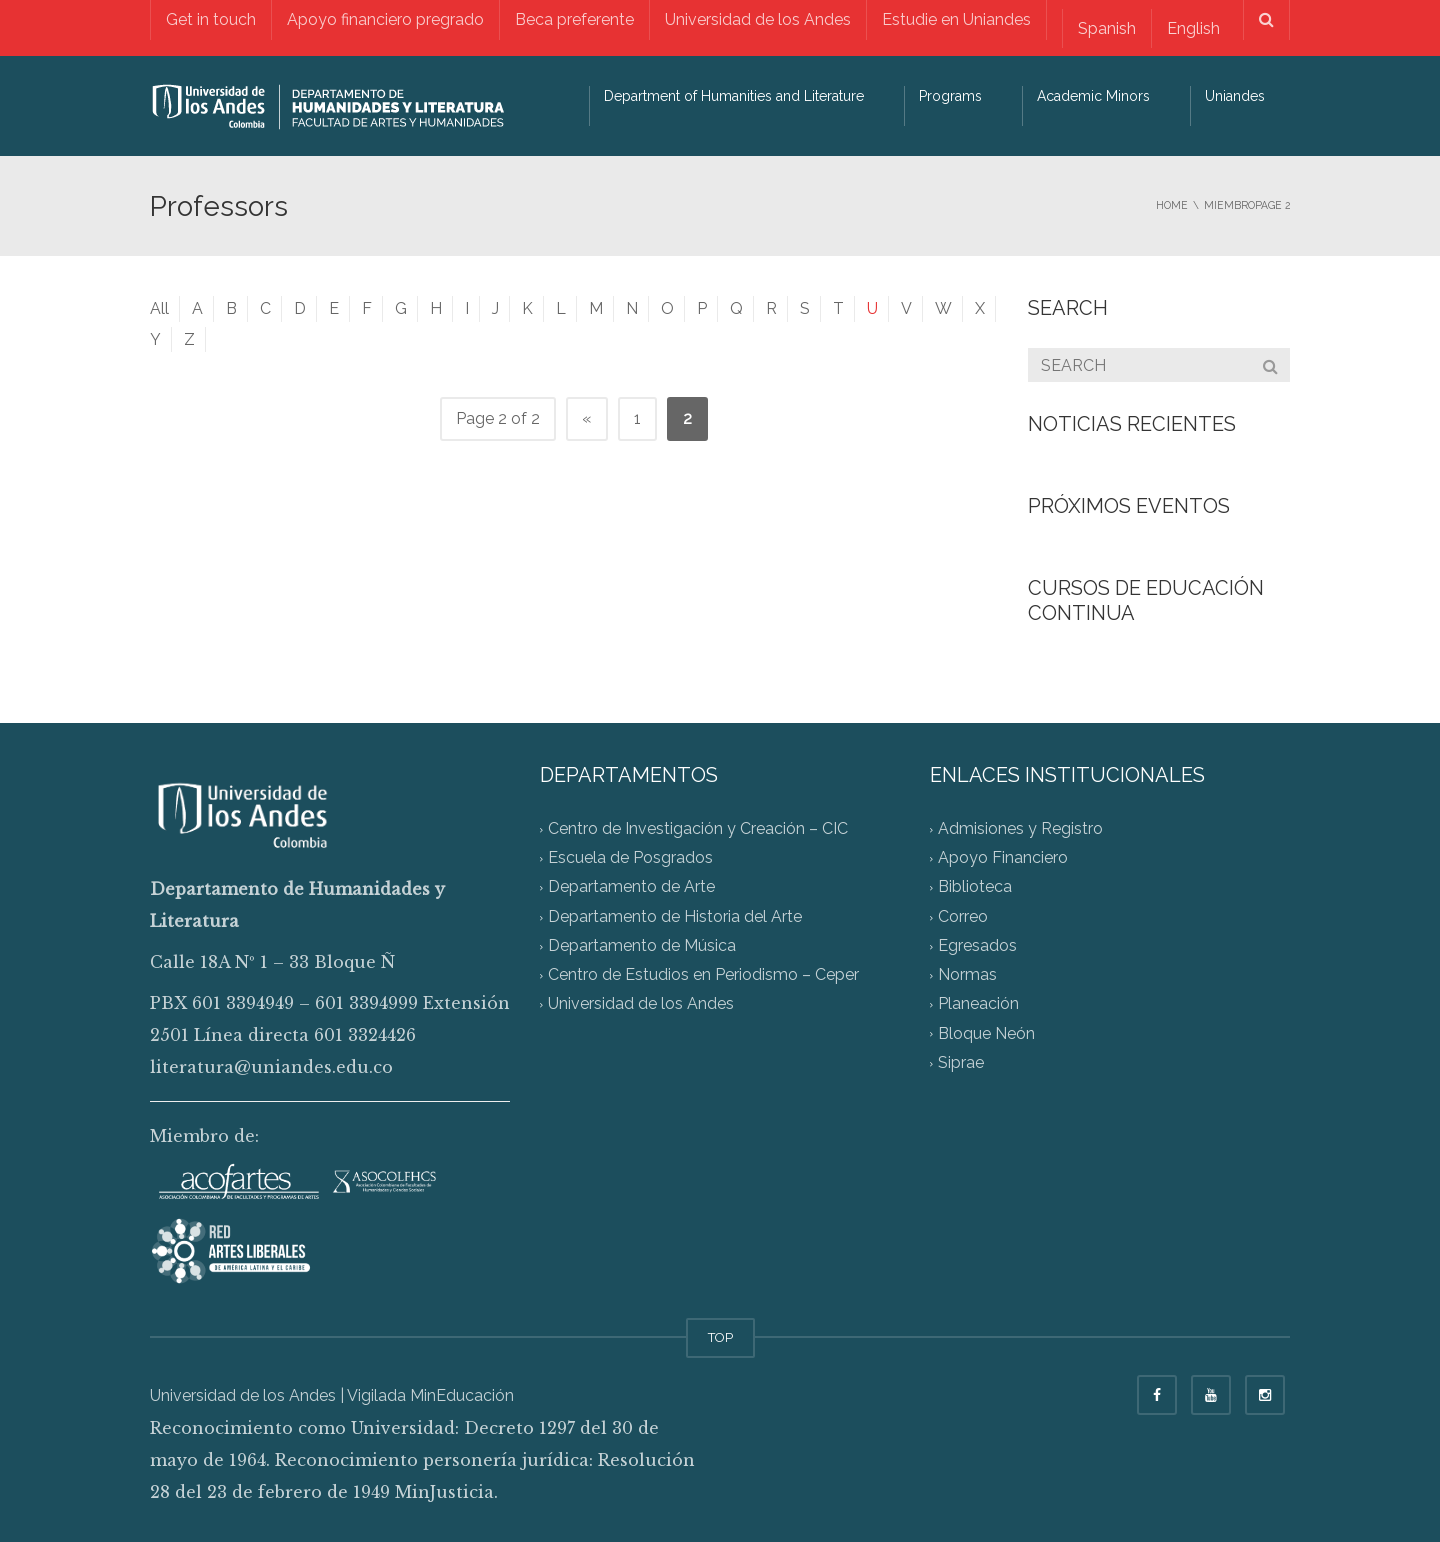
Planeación (978, 1004)
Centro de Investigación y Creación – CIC (698, 828)
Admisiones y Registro (1020, 828)
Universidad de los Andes (758, 19)
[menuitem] (1106, 28)
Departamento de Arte (631, 887)
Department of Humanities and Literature (734, 96)
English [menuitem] (1193, 28)
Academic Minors (1093, 96)
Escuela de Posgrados (630, 858)
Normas (967, 975)
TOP (720, 1337)
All (159, 308)
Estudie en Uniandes (956, 19)
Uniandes (1235, 96)
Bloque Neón (986, 1033)
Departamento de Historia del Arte (675, 916)
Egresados (977, 945)
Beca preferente (574, 19)
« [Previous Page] (587, 418)
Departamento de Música (642, 945)
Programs (950, 96)
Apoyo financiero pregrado (385, 19)
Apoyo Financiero (1003, 858)
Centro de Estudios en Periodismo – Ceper (703, 975)
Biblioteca (975, 887)
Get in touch (211, 19)
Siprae (961, 1062)
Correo (963, 916)
